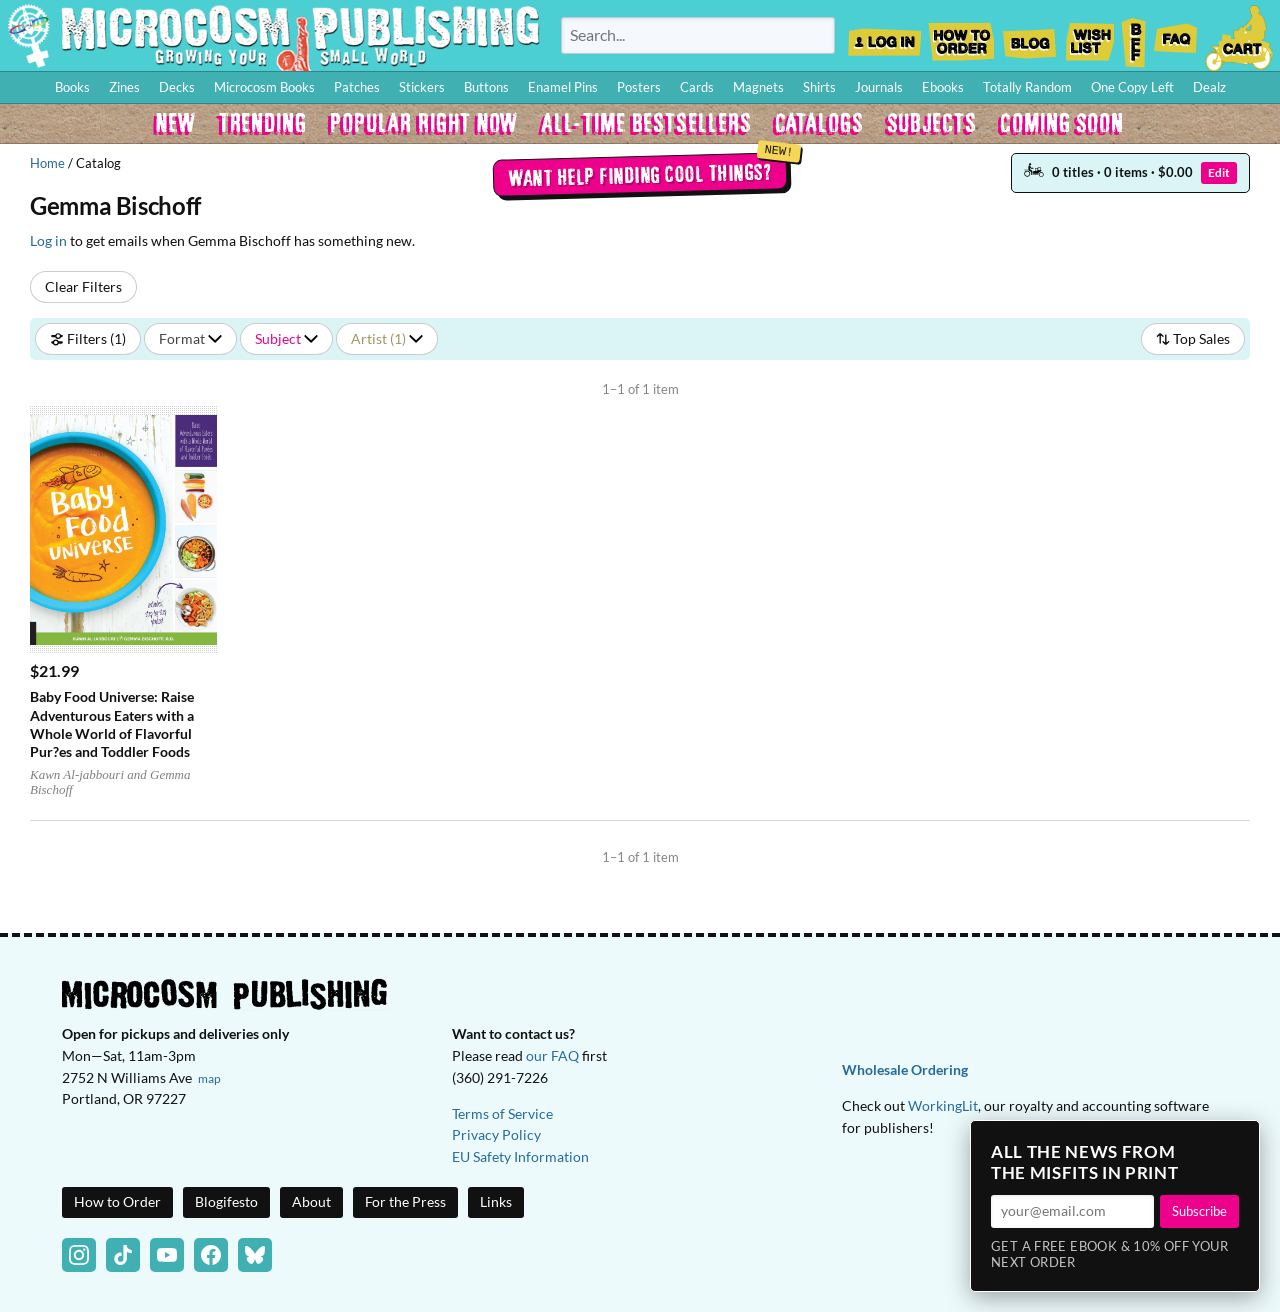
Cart (1240, 36)
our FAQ (552, 1055)
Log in (48, 240)
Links (496, 1201)
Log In (884, 36)
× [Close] (1238, 1142)
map (209, 1078)
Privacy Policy (496, 1134)
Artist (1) (387, 338)
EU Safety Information (520, 1156)
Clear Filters (83, 286)
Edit (1219, 172)
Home (47, 163)
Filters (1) (88, 338)
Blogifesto (226, 1201)
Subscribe (1199, 1211)
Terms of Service (502, 1113)
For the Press (405, 1201)
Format (190, 338)
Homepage (274, 35)
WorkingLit (943, 1105)
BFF (1134, 36)
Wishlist (1089, 36)
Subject (286, 338)
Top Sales (1193, 338)
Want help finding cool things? (640, 174)
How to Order (961, 36)
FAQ (1176, 36)
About (311, 1201)
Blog (1029, 36)
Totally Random (1027, 87)
